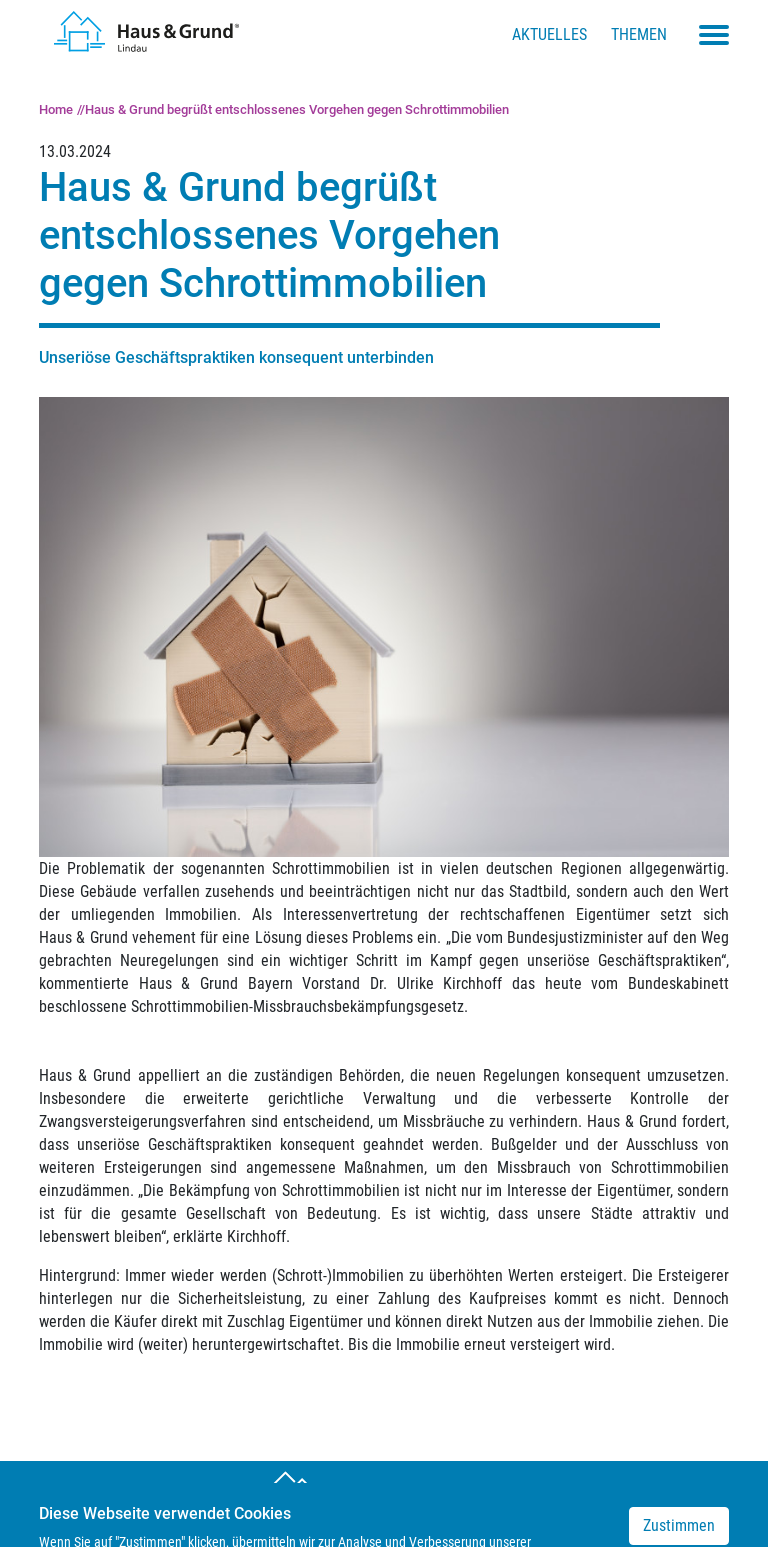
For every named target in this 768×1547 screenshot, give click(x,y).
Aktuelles (549, 34)
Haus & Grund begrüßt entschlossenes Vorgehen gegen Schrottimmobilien (297, 109)
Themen (639, 34)
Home (56, 109)
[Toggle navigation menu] (714, 35)
